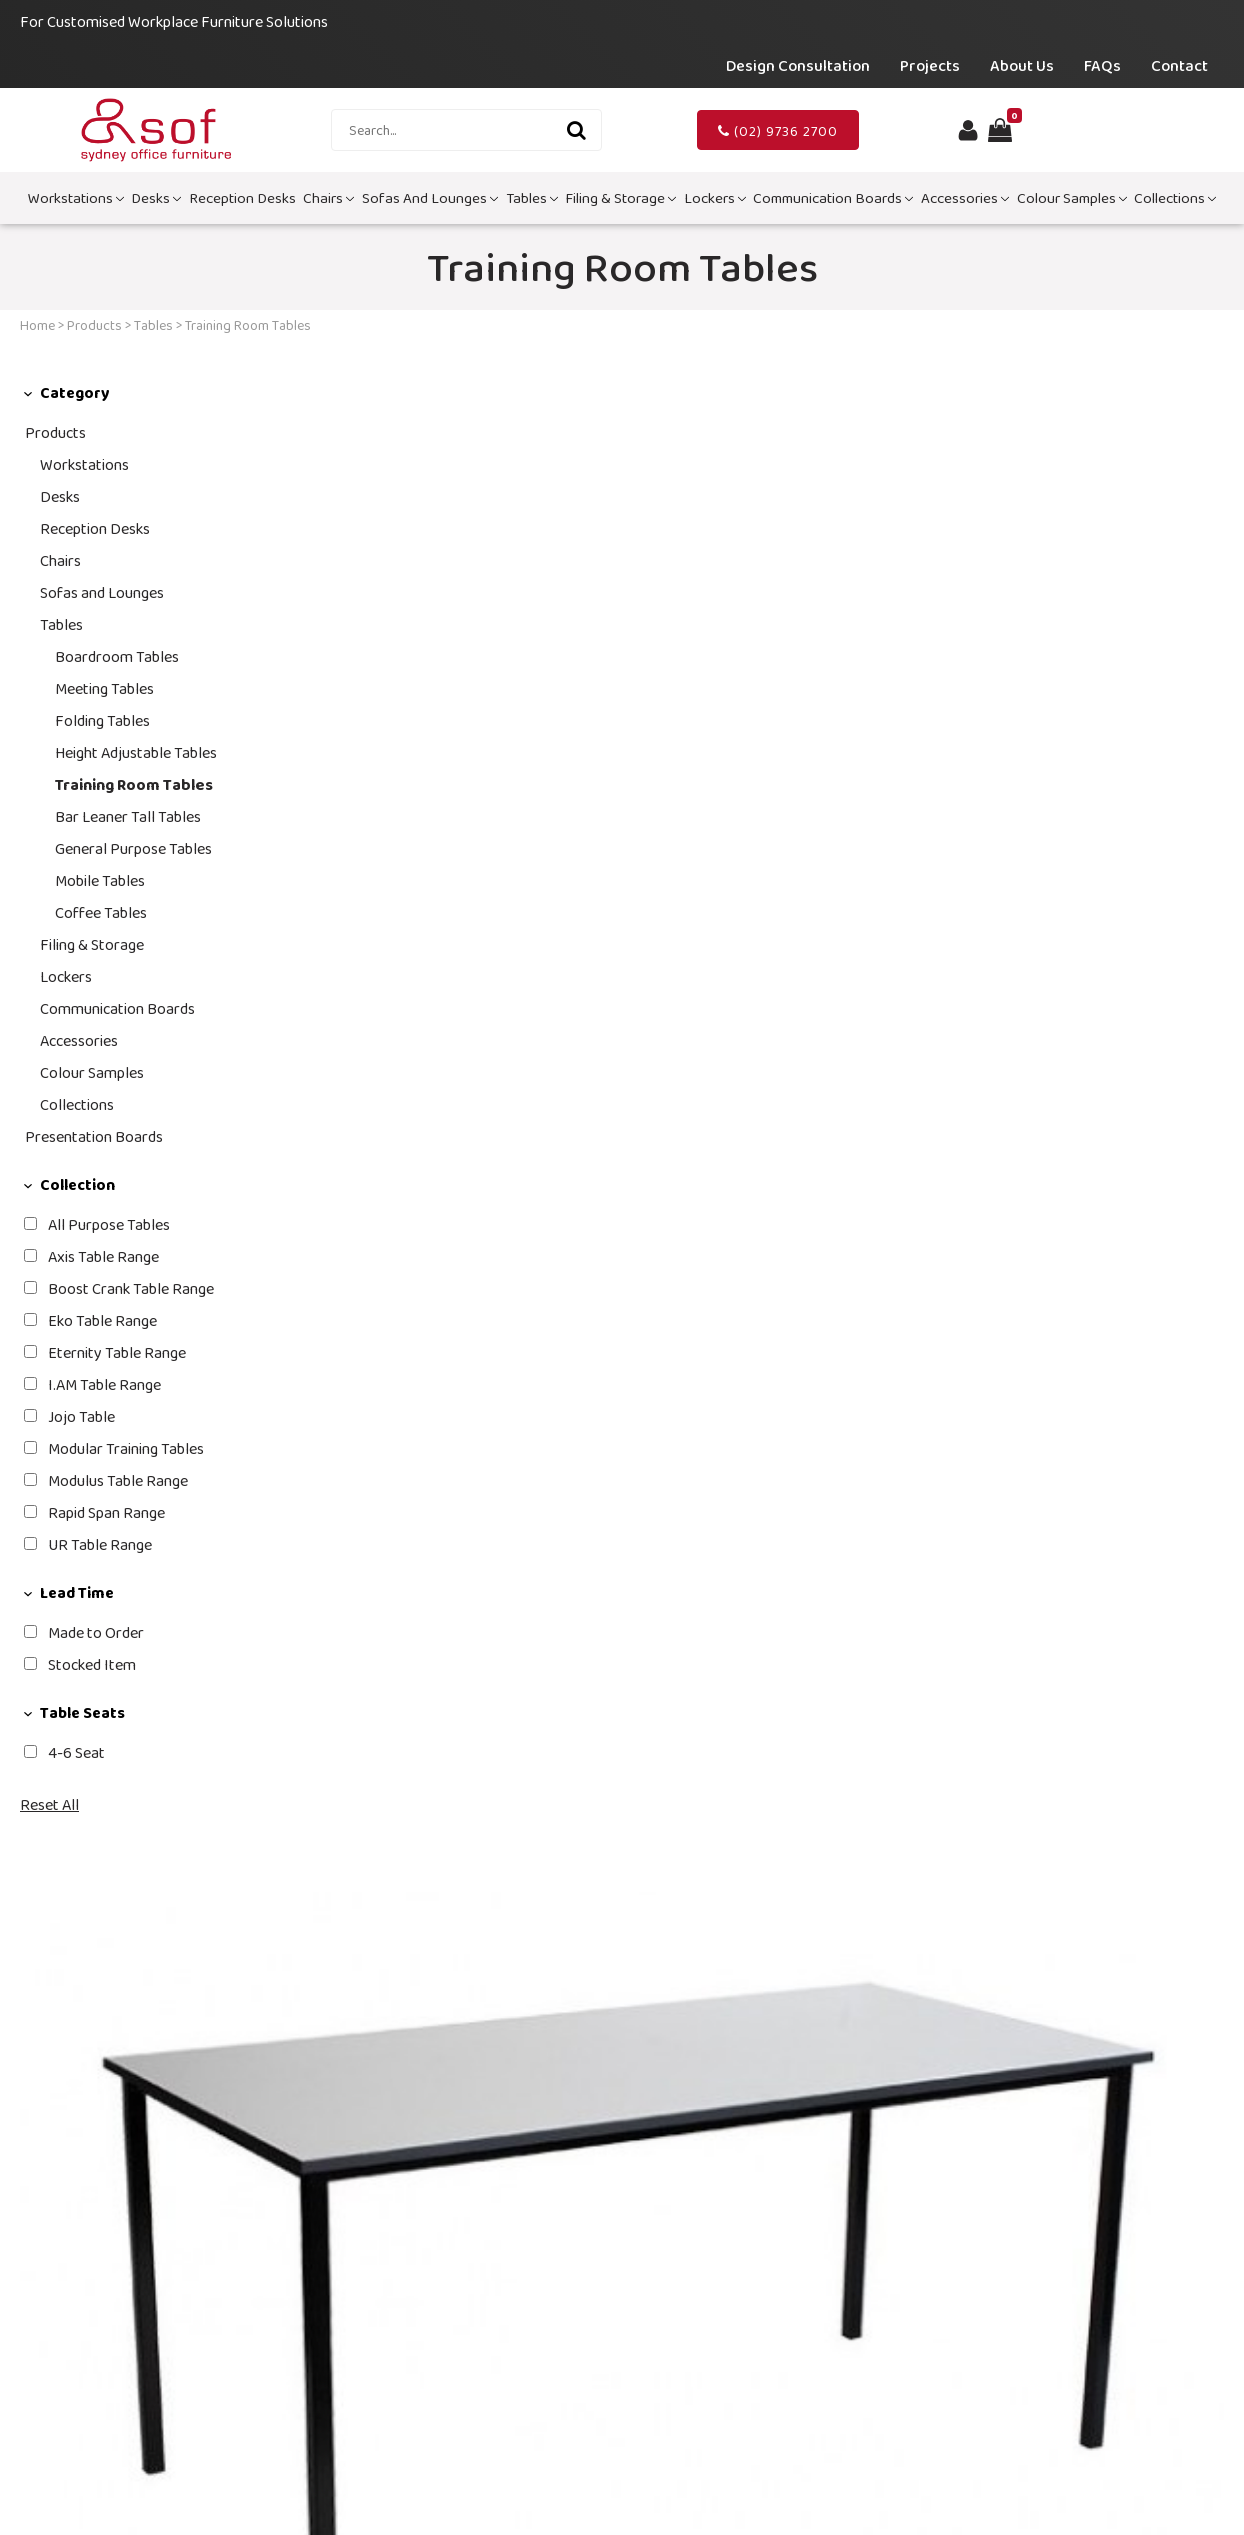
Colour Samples (1072, 198)
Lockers (715, 198)
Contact (1179, 65)
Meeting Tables (104, 688)
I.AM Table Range (104, 1384)
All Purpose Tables (109, 1224)
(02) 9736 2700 (778, 131)
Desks (156, 198)
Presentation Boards (94, 1136)
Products (94, 325)
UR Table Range (100, 1544)
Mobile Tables (100, 880)
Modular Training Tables (126, 1448)
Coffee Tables (101, 912)
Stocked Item (92, 1664)
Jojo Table (81, 1416)
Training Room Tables (134, 784)
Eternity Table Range (117, 1352)
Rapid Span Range (106, 1512)
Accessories (965, 198)
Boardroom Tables (117, 656)
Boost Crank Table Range (131, 1288)
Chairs (328, 198)
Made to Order (96, 1632)
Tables (532, 198)
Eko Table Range (102, 1320)
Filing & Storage (620, 198)
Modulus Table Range (118, 1480)
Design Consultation (798, 65)
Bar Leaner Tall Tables (128, 816)
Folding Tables (102, 720)
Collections (1175, 198)
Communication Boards (833, 198)
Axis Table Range (103, 1256)
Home (37, 325)
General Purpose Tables (133, 848)
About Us (1022, 65)
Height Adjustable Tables (136, 752)
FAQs (1102, 65)
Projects (930, 65)
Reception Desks (242, 198)
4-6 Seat (76, 1752)
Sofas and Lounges (430, 198)
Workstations (76, 198)
